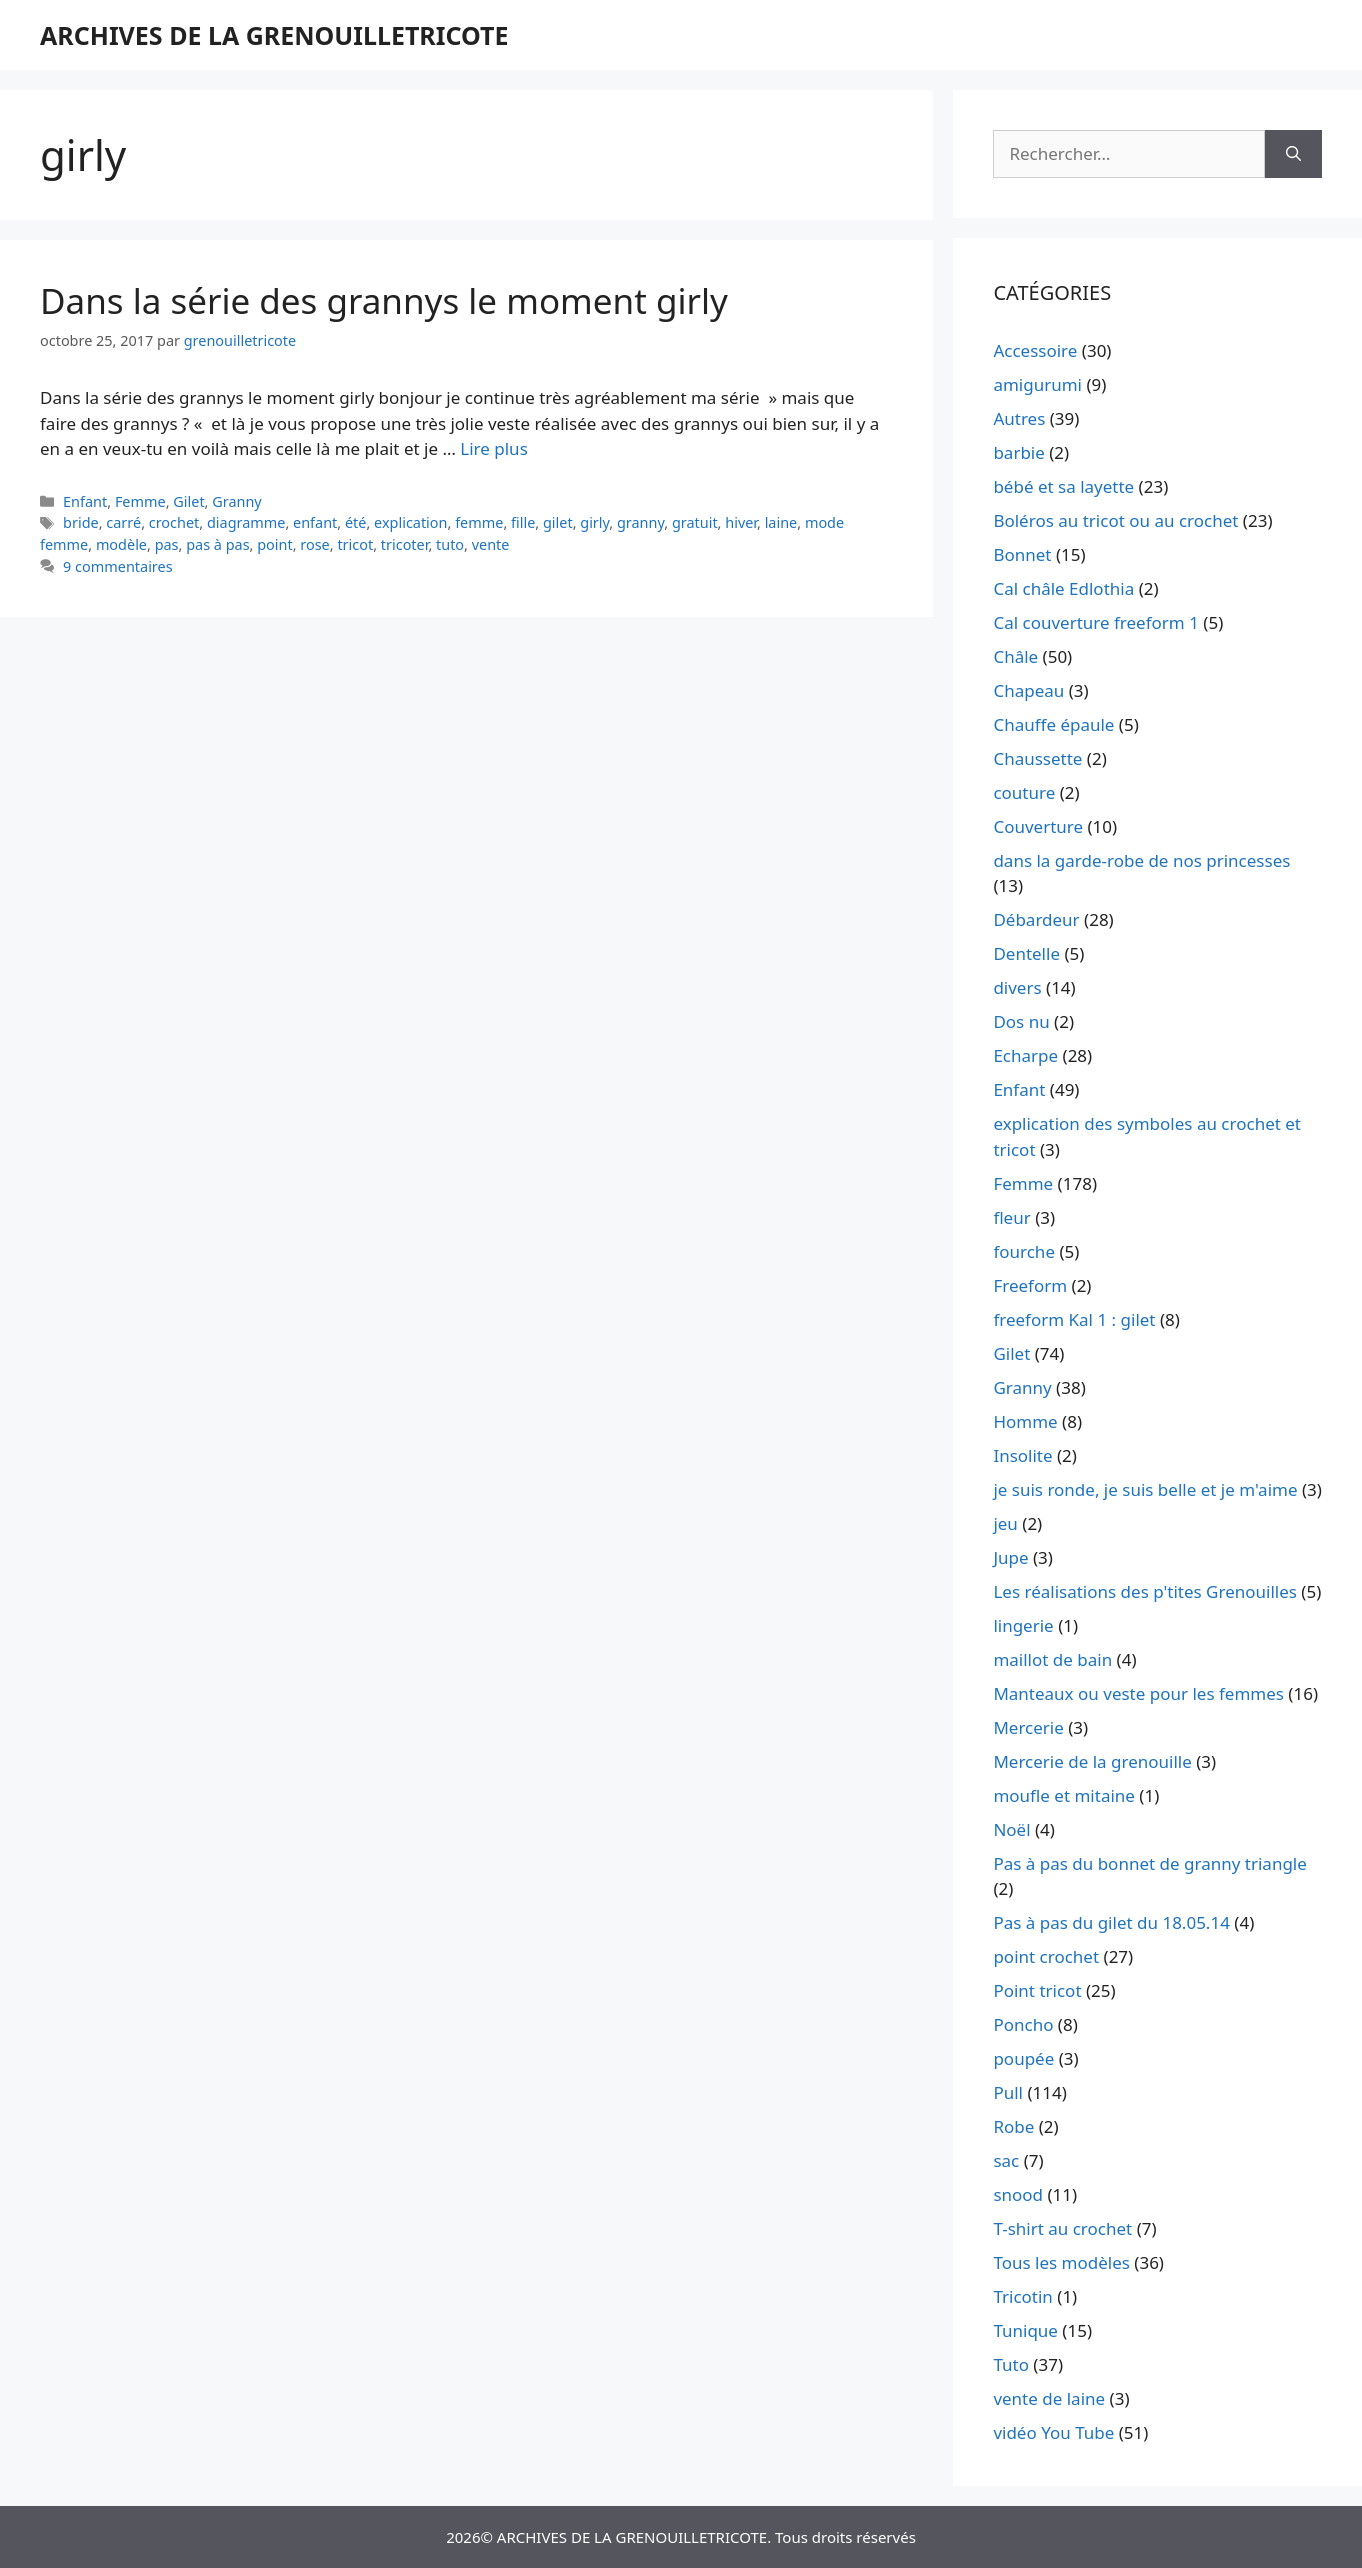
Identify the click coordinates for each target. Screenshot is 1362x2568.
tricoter (405, 544)
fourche (1024, 1251)
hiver (741, 522)
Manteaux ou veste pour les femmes (1138, 1693)
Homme (1025, 1421)
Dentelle (1026, 953)
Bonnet (1022, 554)
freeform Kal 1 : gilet (1074, 1319)
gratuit (695, 522)
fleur (1011, 1217)
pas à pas (217, 544)
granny (640, 522)
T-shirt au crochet (1062, 2228)
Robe (1013, 2126)
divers (1017, 987)
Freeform (1030, 1285)
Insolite (1022, 1455)
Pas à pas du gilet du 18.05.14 (1111, 1922)
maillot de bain (1052, 1659)
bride (81, 522)
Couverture (1038, 826)
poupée (1023, 2058)
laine (781, 522)
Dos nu (1021, 1021)
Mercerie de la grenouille (1092, 1761)
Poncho (1023, 2024)
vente (491, 544)
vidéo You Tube (1053, 2432)
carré (123, 522)
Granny (237, 501)
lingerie (1023, 1625)
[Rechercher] (1293, 154)
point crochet (1046, 1956)
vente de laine (1049, 2398)
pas (167, 544)
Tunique (1025, 2330)
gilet (558, 522)
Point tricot (1037, 1990)
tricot (355, 544)
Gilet (188, 501)
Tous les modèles (1061, 2262)
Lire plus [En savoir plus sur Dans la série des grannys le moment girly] (493, 448)
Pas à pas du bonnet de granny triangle (1149, 1863)
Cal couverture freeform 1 (1096, 622)
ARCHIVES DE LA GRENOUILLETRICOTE (274, 35)
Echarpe (1025, 1055)
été (356, 522)
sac (1006, 2160)
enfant (315, 522)
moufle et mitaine (1064, 1795)
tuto (450, 544)
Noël (1011, 1829)
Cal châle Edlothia (1063, 588)
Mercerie (1028, 1727)
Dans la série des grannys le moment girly (384, 300)
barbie (1018, 452)
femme (479, 522)
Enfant (85, 501)
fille (523, 522)
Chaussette (1037, 758)
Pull (1008, 2092)
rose (314, 544)
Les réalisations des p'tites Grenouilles (1145, 1591)
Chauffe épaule (1053, 724)
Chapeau (1028, 690)
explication (410, 522)
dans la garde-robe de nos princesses (1141, 860)
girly (594, 522)
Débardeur (1036, 919)
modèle (121, 544)
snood (1018, 2194)
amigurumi (1037, 384)
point (274, 544)
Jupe (1010, 1557)
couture (1024, 792)
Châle (1015, 656)
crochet (174, 522)
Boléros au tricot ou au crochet (1115, 520)
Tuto (1011, 2364)
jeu (1005, 1523)
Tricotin (1022, 2296)
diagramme (246, 522)
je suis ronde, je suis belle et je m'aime (1145, 1489)
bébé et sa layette (1063, 486)
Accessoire (1035, 350)
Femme (140, 501)
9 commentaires (118, 566)
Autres (1019, 418)
